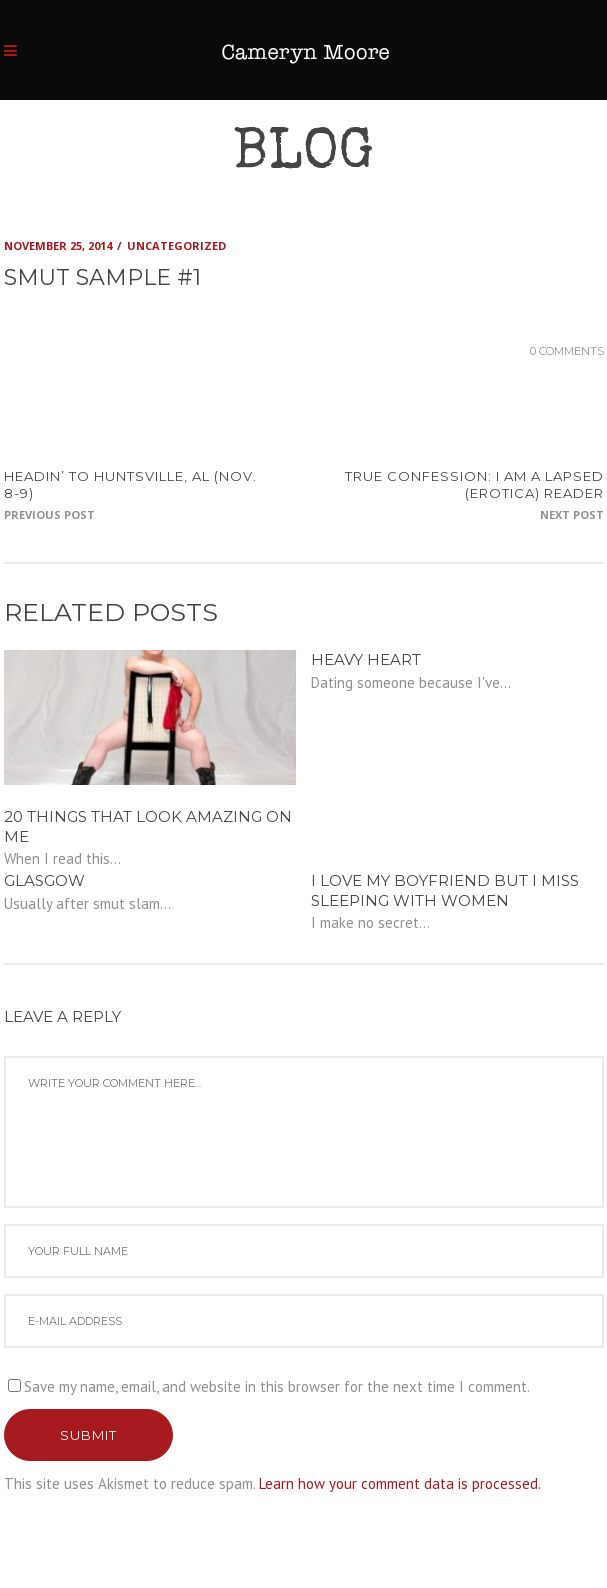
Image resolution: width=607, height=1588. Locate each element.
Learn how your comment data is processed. (400, 1483)
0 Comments (567, 351)
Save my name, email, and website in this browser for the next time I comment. (277, 1386)
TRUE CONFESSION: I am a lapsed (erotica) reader (474, 484)
